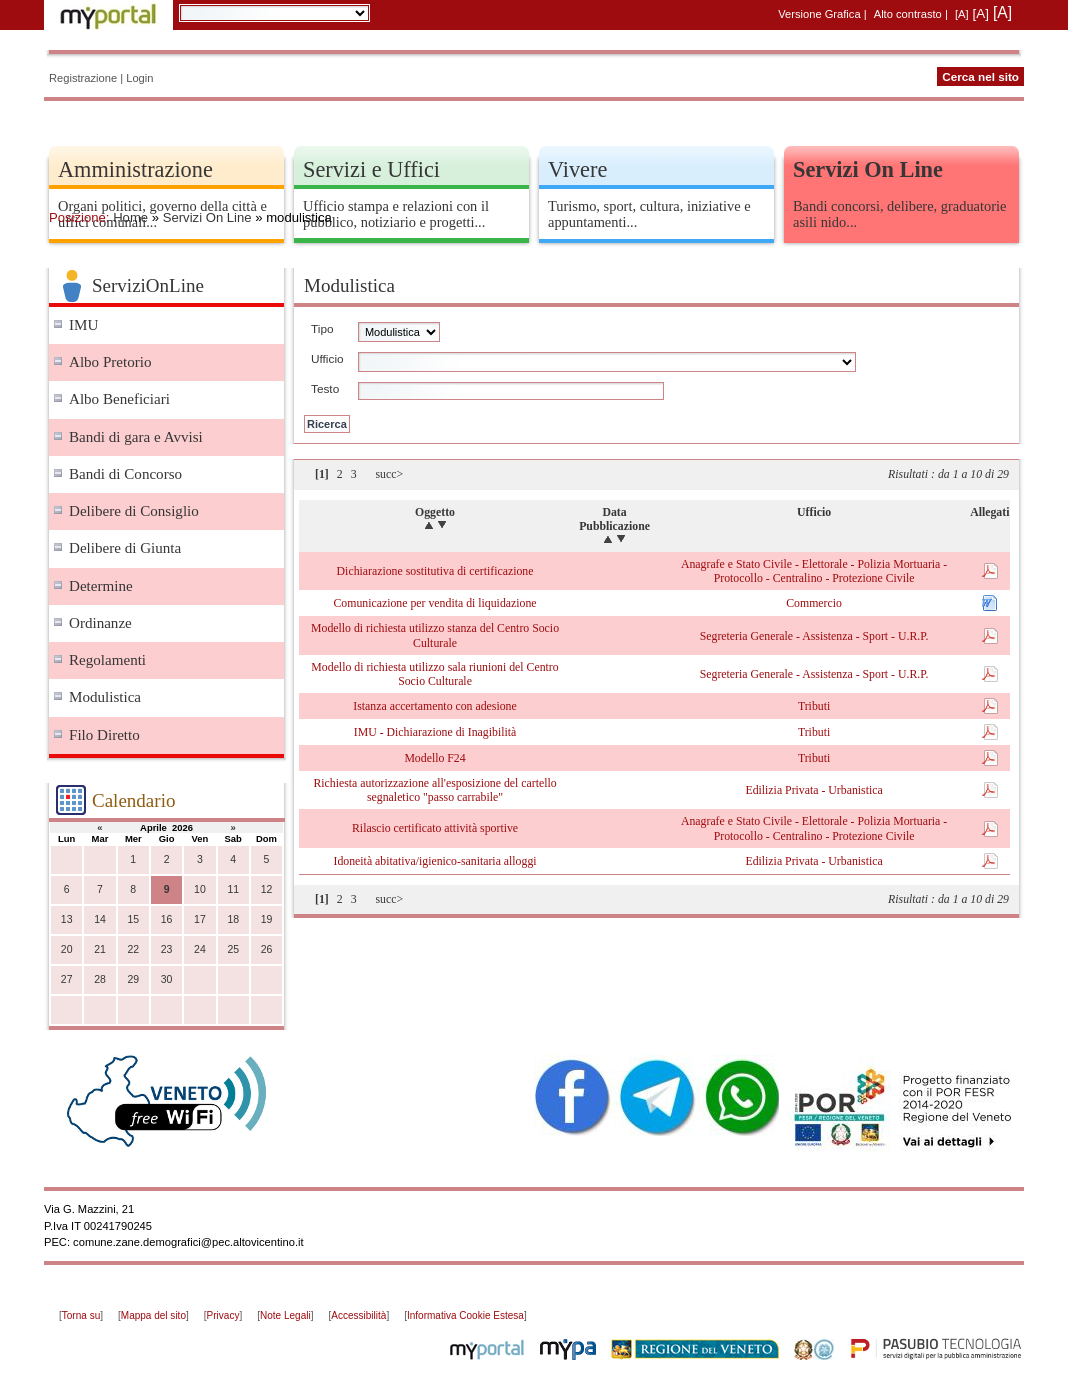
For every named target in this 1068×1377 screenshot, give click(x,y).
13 (67, 919)
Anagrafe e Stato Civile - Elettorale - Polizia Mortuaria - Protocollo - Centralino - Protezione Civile (814, 571)
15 (133, 919)
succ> (389, 474)
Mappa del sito (153, 1315)
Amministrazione (135, 169)
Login (139, 78)
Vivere (577, 169)
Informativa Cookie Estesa (465, 1315)
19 (267, 919)
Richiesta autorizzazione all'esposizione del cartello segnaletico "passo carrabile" (434, 790)
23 (167, 949)
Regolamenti (107, 660)
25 (233, 949)
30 (167, 979)
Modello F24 (434, 758)
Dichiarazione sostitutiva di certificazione (435, 571)
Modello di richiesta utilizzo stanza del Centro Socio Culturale (435, 635)
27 (67, 979)
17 (200, 919)
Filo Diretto (104, 735)
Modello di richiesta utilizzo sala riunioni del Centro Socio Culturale (434, 674)
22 (133, 949)
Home (130, 217)
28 (100, 979)
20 (67, 949)
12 (267, 889)
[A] (962, 14)
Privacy (223, 1315)
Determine (101, 586)
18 (233, 919)
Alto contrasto (908, 14)
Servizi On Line (207, 217)
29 (133, 979)
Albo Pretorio (110, 362)
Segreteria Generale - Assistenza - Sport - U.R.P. (814, 636)
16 (167, 919)
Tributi (814, 706)
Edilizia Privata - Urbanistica (813, 790)
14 (100, 919)
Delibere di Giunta (125, 548)
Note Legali (285, 1315)
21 (100, 949)
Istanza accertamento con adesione (434, 706)
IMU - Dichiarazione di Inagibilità (435, 732)
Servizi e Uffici (371, 169)
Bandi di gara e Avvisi (136, 437)
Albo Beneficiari (119, 399)
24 (200, 949)
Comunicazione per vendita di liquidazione (434, 603)
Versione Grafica (819, 14)
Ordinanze (100, 623)
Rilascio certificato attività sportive (435, 828)
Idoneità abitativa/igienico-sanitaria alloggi (434, 861)
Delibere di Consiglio (134, 511)
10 (200, 889)
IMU (83, 325)
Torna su (81, 1315)
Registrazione (83, 78)
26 (267, 949)
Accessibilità (358, 1315)
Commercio (814, 603)
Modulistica (105, 697)
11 (233, 889)
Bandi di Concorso (125, 474)
